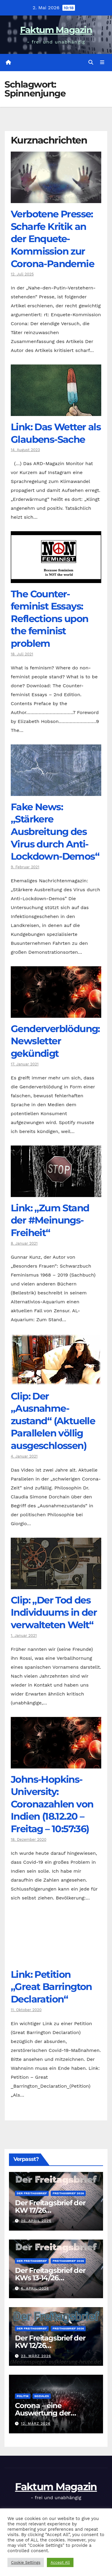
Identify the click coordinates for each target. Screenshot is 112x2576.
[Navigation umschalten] (102, 62)
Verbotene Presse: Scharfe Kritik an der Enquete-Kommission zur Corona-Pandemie (52, 238)
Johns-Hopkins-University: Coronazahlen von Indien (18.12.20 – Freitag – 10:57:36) (52, 1804)
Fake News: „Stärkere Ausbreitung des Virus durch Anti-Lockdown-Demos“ (55, 831)
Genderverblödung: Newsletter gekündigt (55, 1041)
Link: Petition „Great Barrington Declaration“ (51, 1987)
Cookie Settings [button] (25, 2562)
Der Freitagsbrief (32, 2193)
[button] (90, 62)
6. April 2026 (35, 2288)
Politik (23, 2396)
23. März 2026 (36, 2356)
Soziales (41, 2396)
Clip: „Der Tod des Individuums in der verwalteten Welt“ (54, 1612)
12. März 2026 (35, 2423)
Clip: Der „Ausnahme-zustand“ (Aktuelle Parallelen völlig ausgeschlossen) (53, 1420)
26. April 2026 (36, 2221)
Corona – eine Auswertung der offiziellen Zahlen (44, 2413)
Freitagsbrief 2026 (68, 2193)
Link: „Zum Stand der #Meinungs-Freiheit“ (50, 1220)
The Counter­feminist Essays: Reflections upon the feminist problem (49, 618)
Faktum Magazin (56, 29)
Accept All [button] (60, 2562)
